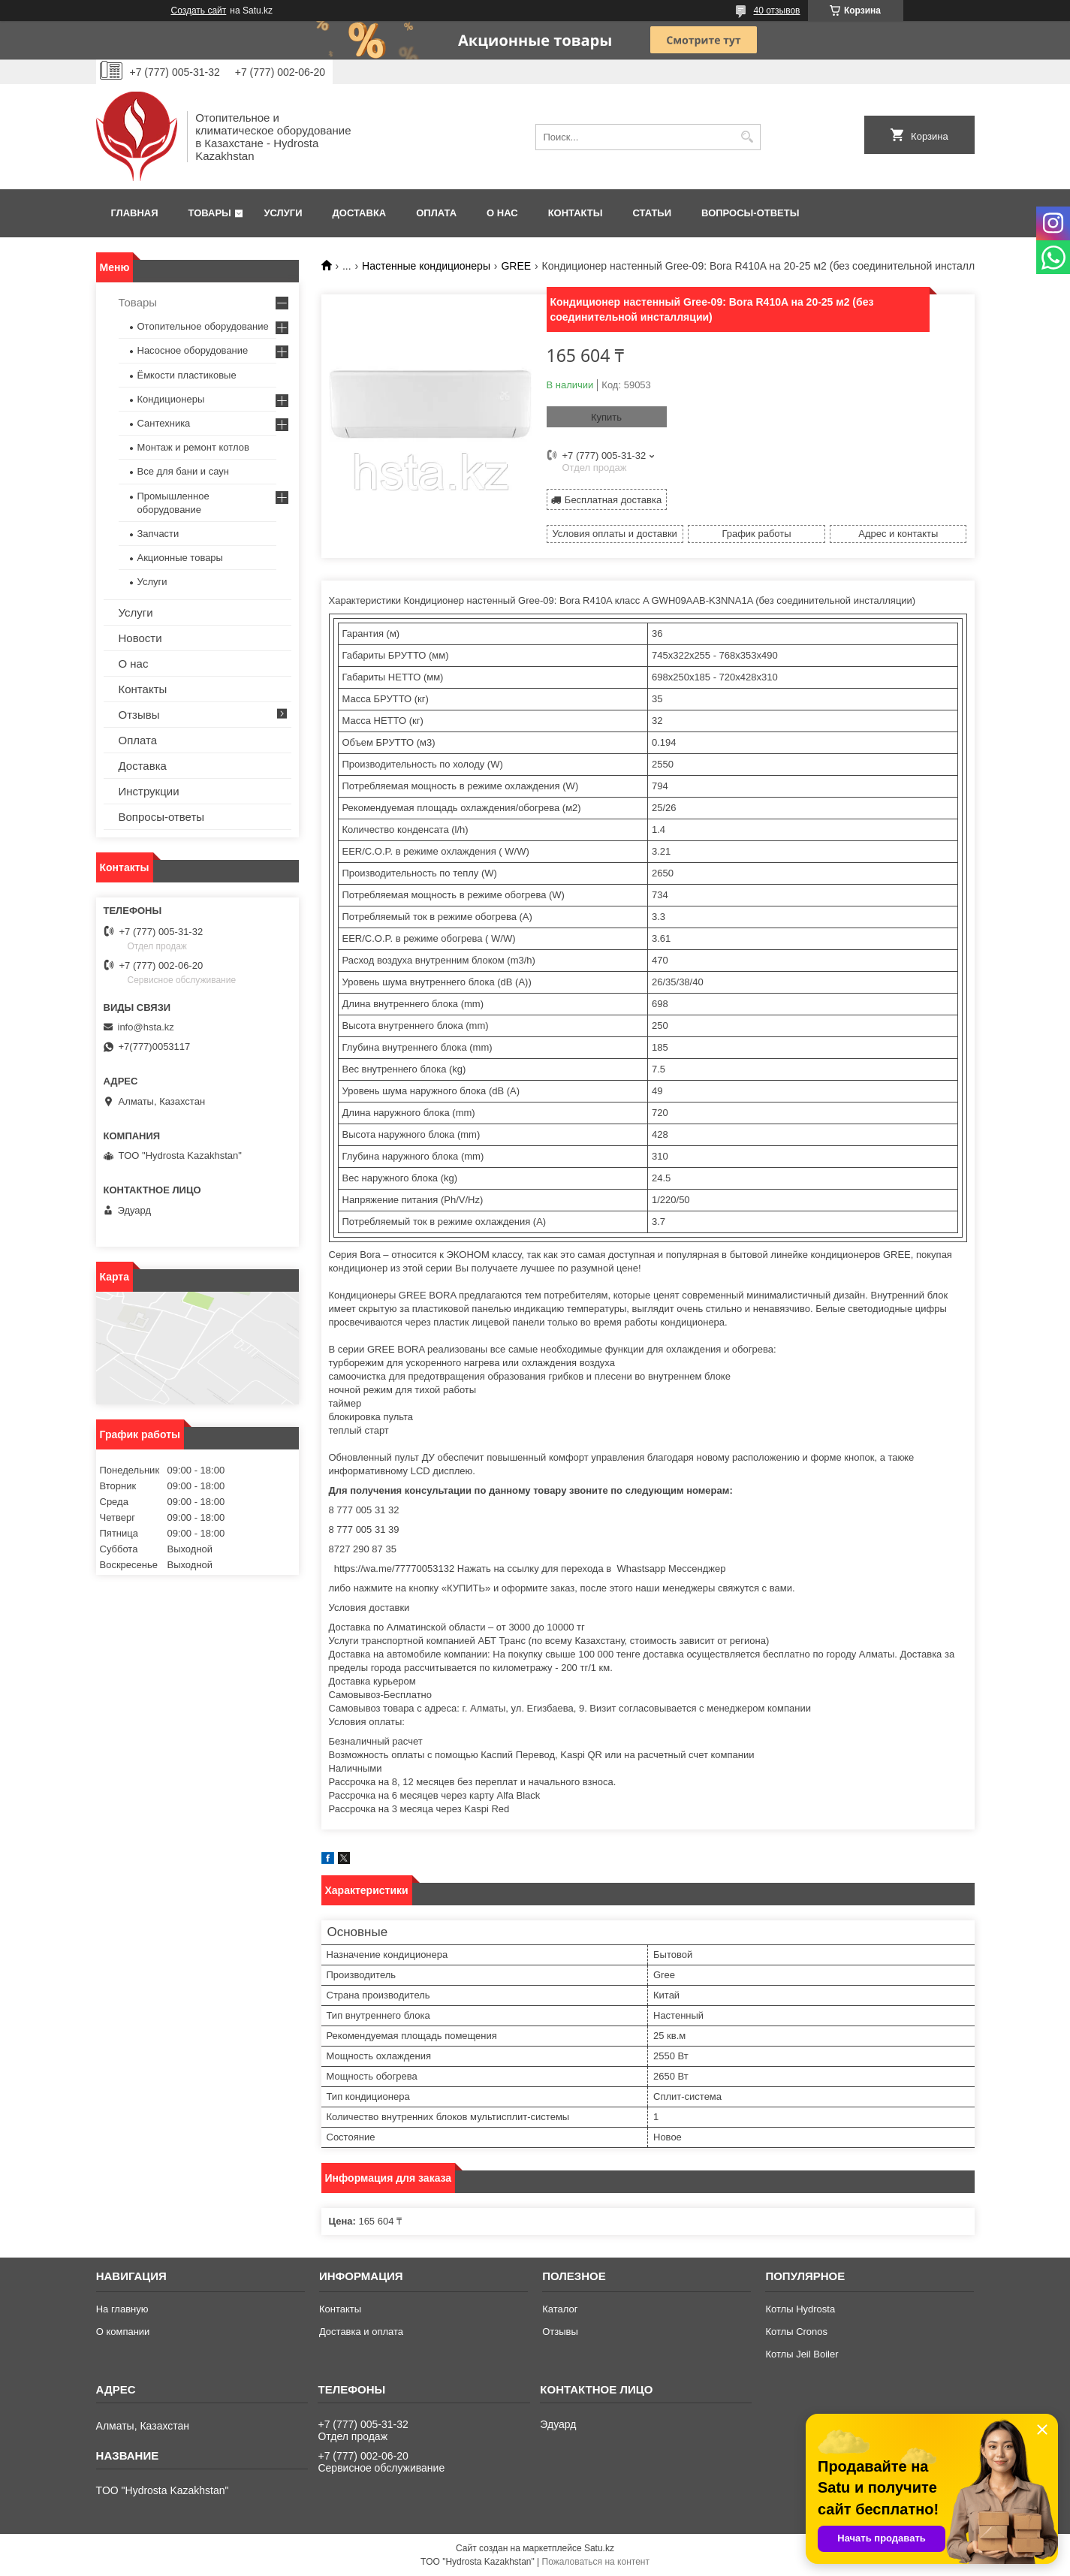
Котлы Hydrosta (800, 2309)
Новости (140, 638)
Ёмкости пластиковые (187, 375)
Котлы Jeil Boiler (801, 2354)
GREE (516, 266)
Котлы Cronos (796, 2331)
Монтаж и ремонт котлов (193, 447)
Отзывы (139, 714)
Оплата (436, 213)
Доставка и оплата (361, 2331)
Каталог (559, 2309)
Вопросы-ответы (750, 213)
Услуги (283, 213)
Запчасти (158, 533)
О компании (123, 2331)
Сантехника (164, 423)
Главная (134, 213)
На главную (122, 2309)
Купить (606, 417)
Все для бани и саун (183, 471)
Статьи (652, 213)
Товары (209, 213)
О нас (502, 213)
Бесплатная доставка (613, 499)
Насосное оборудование (193, 350)
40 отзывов (776, 10)
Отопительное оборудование (203, 326)
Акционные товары (180, 557)
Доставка (360, 213)
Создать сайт (199, 10)
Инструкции (149, 791)
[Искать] (747, 137)
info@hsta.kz (146, 1027)
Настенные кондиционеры (426, 266)
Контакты (575, 213)
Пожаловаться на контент (596, 2561)
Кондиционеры (171, 399)
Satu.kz (599, 2548)
